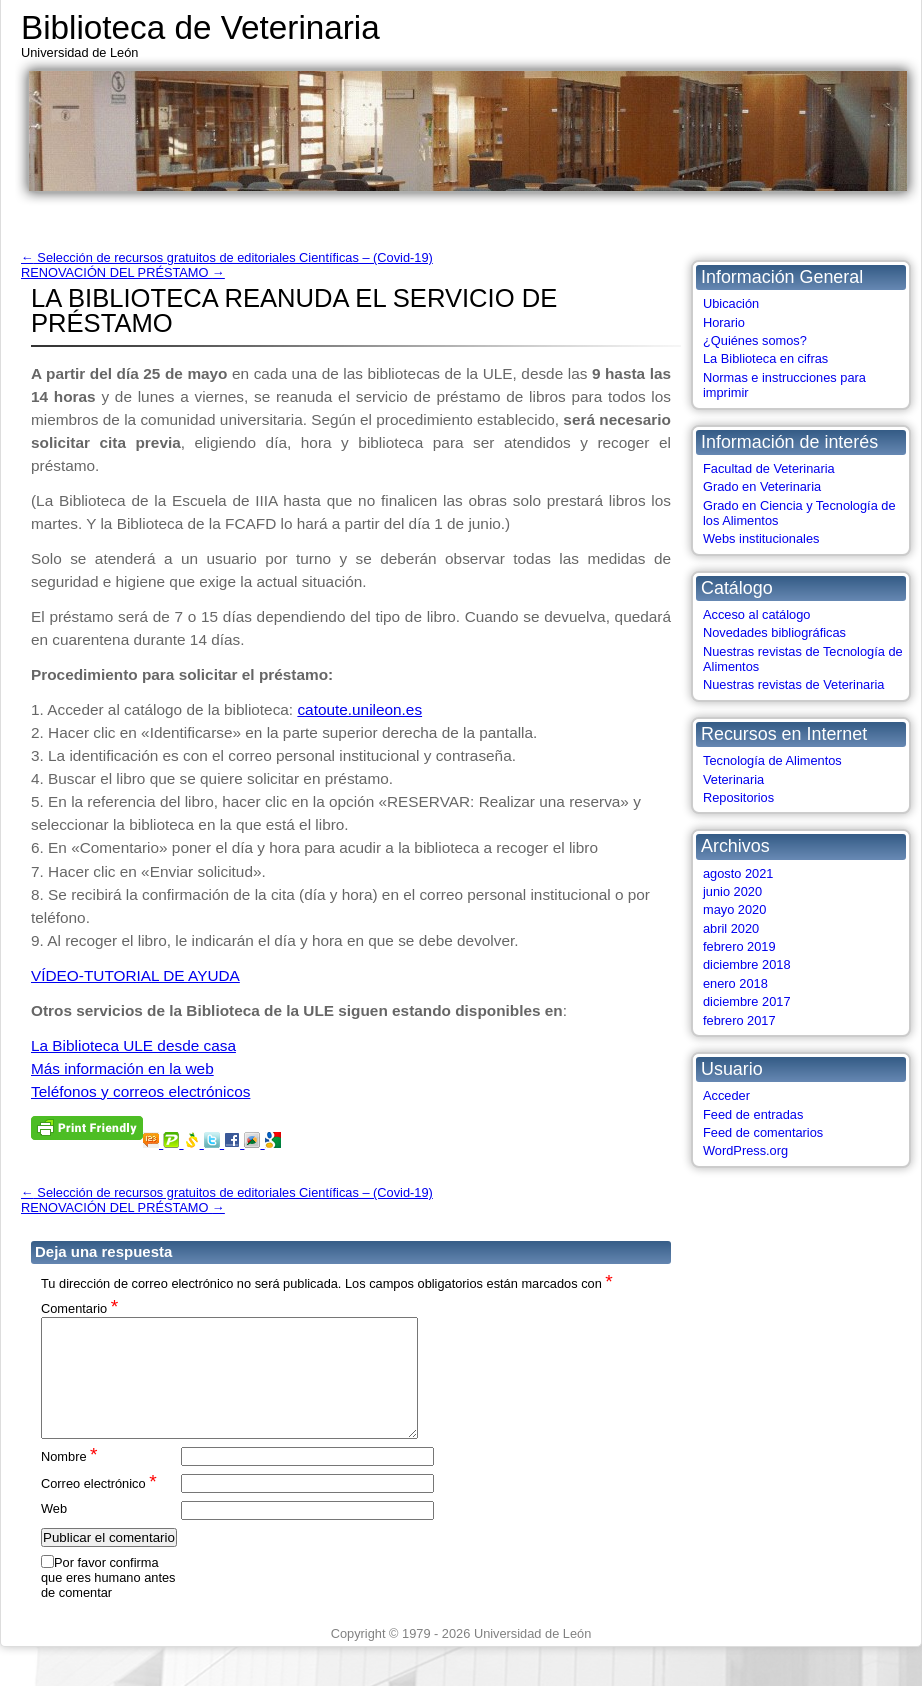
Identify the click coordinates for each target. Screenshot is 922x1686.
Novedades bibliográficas (774, 632)
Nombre (69, 1479)
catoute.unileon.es (359, 709)
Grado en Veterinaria (762, 486)
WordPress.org (745, 1150)
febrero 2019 (739, 946)
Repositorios (738, 797)
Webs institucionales (761, 538)
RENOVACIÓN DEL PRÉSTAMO (123, 272)
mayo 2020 (734, 909)
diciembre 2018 (747, 964)
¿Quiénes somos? (755, 340)
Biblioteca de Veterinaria (200, 27)
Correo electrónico (99, 1506)
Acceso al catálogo (756, 614)
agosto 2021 (738, 873)
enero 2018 (735, 983)
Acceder (726, 1095)
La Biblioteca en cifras (765, 358)
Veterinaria (733, 779)
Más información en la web (122, 1068)
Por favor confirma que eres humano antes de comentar (108, 1602)
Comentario (79, 1307)
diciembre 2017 (747, 1001)
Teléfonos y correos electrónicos (140, 1091)
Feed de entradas (753, 1114)
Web (54, 1532)
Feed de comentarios (763, 1132)
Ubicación (731, 303)
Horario (724, 322)
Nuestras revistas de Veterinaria (793, 684)
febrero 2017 (739, 1020)
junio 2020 (732, 891)
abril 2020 (731, 928)
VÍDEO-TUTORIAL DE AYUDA (135, 975)
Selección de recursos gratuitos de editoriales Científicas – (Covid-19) (227, 257)
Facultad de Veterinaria (769, 468)
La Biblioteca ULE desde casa (133, 1045)
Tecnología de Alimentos (772, 760)
